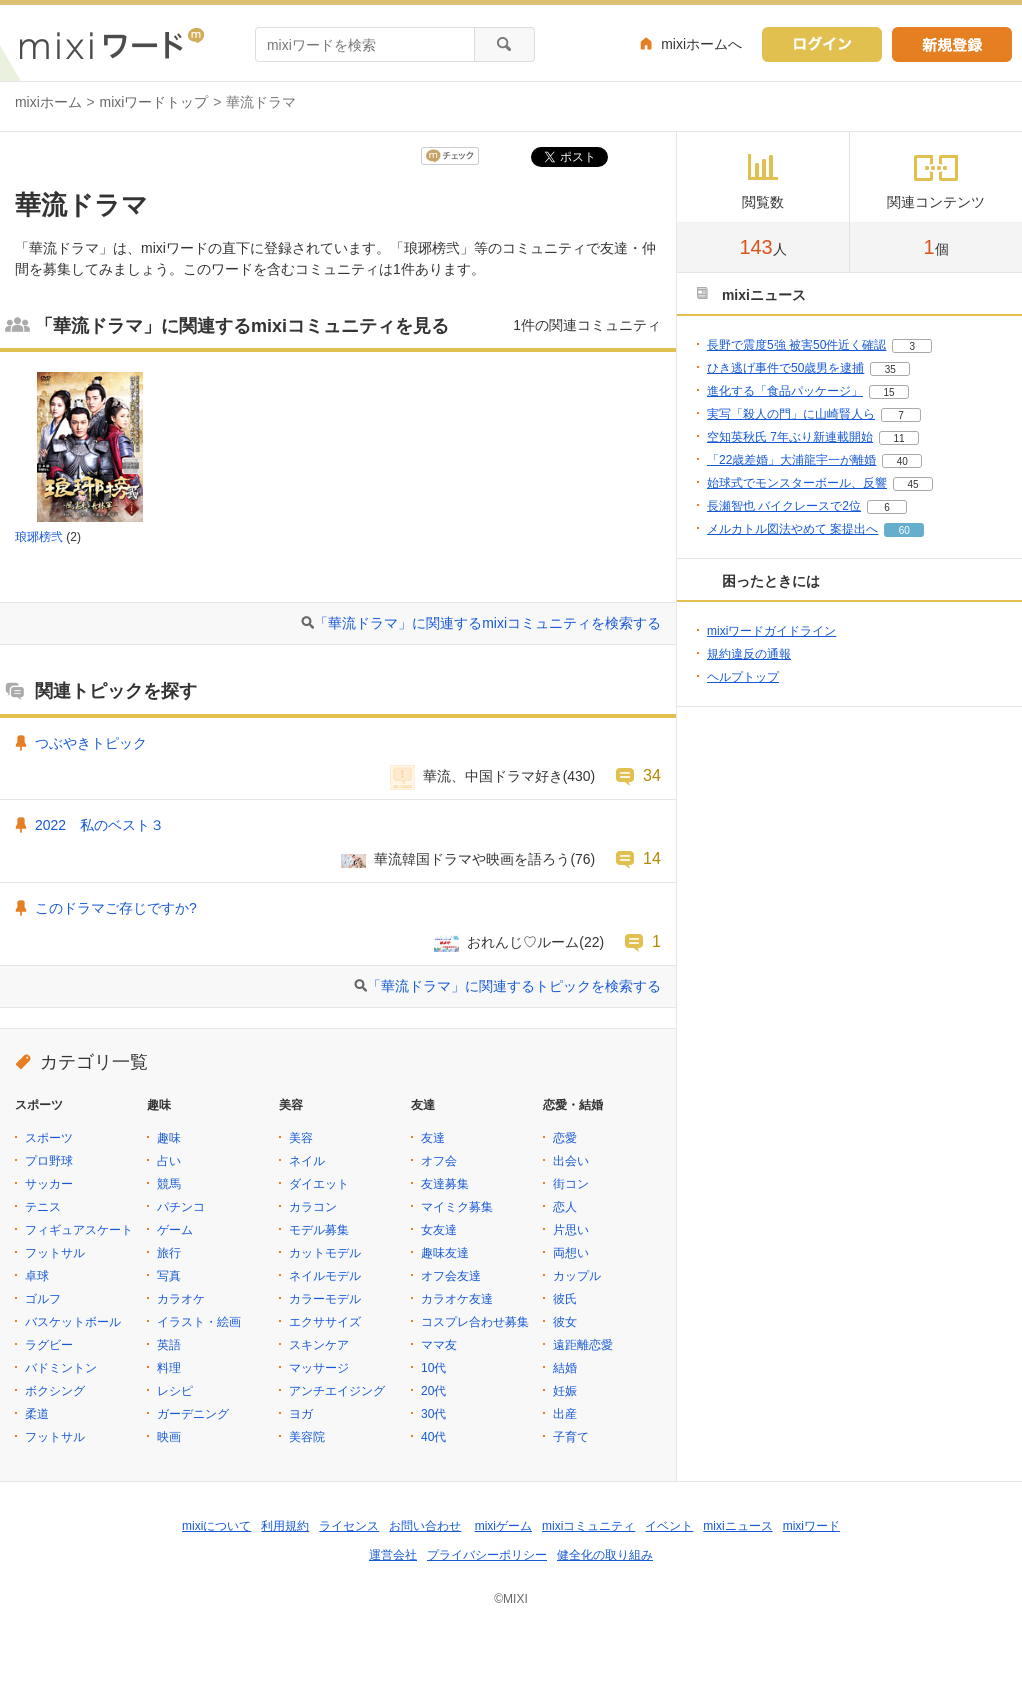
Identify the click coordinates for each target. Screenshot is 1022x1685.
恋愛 (565, 1138)
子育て (571, 1437)
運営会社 (393, 1555)
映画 (169, 1437)
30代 (433, 1414)
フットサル (55, 1253)
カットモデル (325, 1253)
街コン (571, 1184)
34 (652, 775)
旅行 (169, 1253)
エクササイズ (325, 1322)
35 (890, 369)
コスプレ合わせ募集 (475, 1322)
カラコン (313, 1207)
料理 (169, 1368)
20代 (433, 1391)
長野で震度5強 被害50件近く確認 (796, 345)
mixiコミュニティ (588, 1526)
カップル (577, 1276)
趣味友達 (445, 1253)
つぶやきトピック (91, 743)
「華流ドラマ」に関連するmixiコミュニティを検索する (487, 623)
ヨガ (301, 1414)
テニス (43, 1207)
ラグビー (49, 1345)
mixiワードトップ (154, 102)
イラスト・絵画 (199, 1322)
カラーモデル (325, 1299)
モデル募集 (319, 1230)
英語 (169, 1345)
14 (652, 858)
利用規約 (285, 1526)
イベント (669, 1526)
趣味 (169, 1138)
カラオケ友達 (457, 1299)
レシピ (175, 1391)
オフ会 (439, 1161)
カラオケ (181, 1299)
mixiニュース (737, 1526)
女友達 (439, 1230)
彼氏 (565, 1299)
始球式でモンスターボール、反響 (797, 483)
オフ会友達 (451, 1276)
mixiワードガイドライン (771, 631)
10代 (433, 1368)
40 (902, 461)
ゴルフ (43, 1299)
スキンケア (319, 1345)
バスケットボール (73, 1322)
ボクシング (55, 1391)
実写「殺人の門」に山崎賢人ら (791, 414)
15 (888, 392)
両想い (571, 1253)
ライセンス (349, 1526)
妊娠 (565, 1391)
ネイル (307, 1161)
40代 (433, 1437)
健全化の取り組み (605, 1555)
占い (169, 1161)
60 (904, 530)
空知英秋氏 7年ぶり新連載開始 (790, 437)
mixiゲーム (503, 1526)
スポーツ (49, 1138)
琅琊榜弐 (39, 537)
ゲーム (175, 1230)
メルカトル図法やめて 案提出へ (792, 529)
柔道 (37, 1414)
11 (898, 438)
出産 (565, 1414)
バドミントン (61, 1368)
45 (912, 484)
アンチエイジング (337, 1391)
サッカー (49, 1184)
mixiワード (811, 1526)
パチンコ (181, 1207)
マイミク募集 (457, 1207)
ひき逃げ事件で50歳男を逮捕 (785, 368)
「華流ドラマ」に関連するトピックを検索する (514, 986)
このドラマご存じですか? (116, 908)
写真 (169, 1276)
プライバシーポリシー (487, 1555)
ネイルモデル (325, 1276)
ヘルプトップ (743, 677)
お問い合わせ (425, 1526)
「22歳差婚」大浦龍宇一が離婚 (791, 460)
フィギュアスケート (79, 1230)
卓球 (37, 1276)
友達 (433, 1138)
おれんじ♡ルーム (523, 942)
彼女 (565, 1322)
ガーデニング (193, 1414)
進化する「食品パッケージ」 (785, 391)
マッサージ (319, 1368)
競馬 (169, 1184)
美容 (301, 1138)
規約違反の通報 (749, 654)
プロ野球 (49, 1161)
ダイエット (319, 1184)
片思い (571, 1230)
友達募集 (445, 1184)
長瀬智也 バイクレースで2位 (784, 506)
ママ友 (439, 1345)
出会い (571, 1161)
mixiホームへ (701, 44)
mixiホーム (48, 102)
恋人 (565, 1207)
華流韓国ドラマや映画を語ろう (472, 859)
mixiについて (216, 1526)
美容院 (307, 1437)
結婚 (565, 1368)
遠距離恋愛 (583, 1345)
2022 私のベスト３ (99, 825)
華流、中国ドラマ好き (493, 776)
